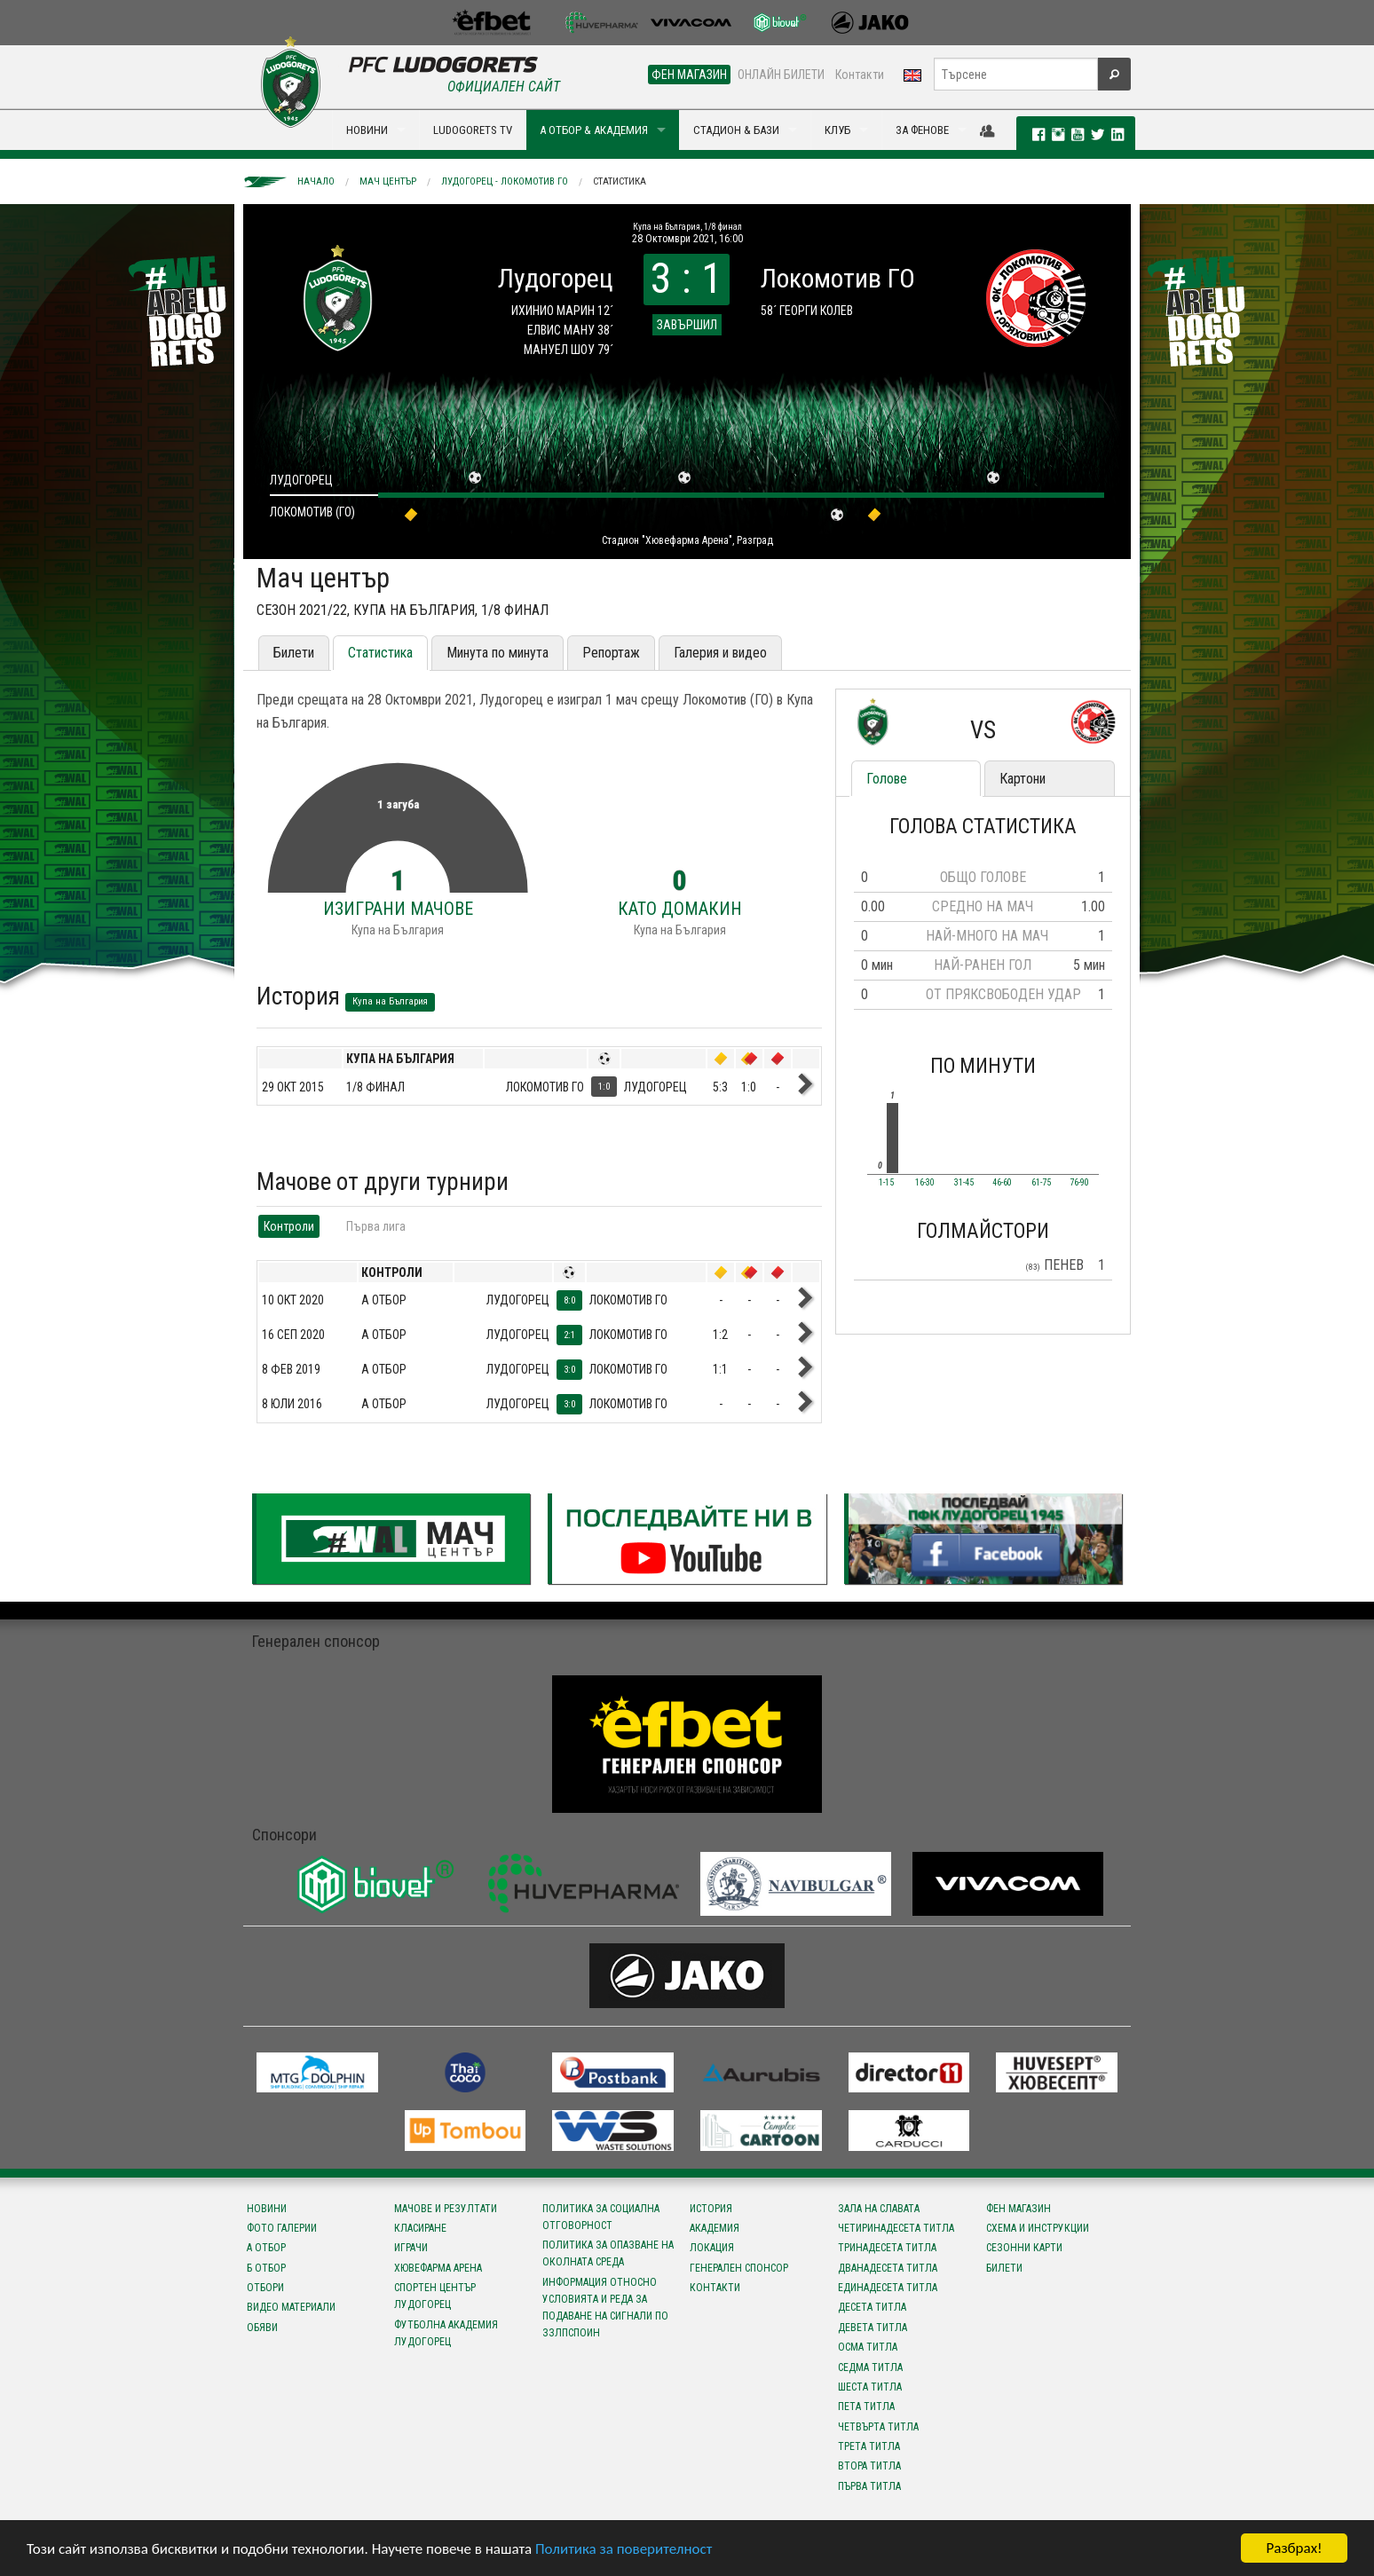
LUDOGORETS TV (472, 130)
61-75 (1041, 1182)
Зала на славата (879, 2208)
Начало (316, 181)
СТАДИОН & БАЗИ (736, 130)
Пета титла (866, 2406)
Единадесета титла (887, 2287)
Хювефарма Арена (438, 2268)
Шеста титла (870, 2387)
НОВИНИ (367, 130)
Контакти (859, 74)
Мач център (387, 181)
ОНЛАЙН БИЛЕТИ (781, 74)
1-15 (886, 1182)
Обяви (262, 2327)
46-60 (1002, 1182)
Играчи (411, 2247)
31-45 (964, 1182)
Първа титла (869, 2486)
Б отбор (266, 2268)
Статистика (619, 181)
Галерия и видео (720, 652)
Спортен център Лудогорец (435, 2296)
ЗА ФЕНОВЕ (922, 130)
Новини (267, 2208)
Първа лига (376, 1226)
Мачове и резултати (445, 2208)
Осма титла (867, 2347)
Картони (1022, 778)
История (711, 2208)
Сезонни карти (1024, 2247)
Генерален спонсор (739, 2268)
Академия (714, 2228)
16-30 (925, 1182)
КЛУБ (837, 130)
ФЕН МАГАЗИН (689, 74)
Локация (712, 2247)
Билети (293, 652)
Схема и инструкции (1037, 2228)
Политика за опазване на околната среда (608, 2253)
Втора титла (869, 2466)
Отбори (265, 2287)
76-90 (1079, 1182)
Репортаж (611, 652)
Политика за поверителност (623, 2550)
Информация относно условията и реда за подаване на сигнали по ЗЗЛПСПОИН (605, 2308)
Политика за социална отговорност (600, 2217)
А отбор (266, 2247)
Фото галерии (282, 2228)
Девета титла (872, 2327)
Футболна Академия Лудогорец (446, 2333)
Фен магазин (1018, 2208)
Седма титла (870, 2367)
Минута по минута (497, 652)
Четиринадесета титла (896, 2228)
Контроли (289, 1226)
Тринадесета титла (887, 2247)
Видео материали (291, 2307)
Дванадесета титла (887, 2268)
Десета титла (872, 2307)
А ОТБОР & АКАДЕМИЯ (594, 130)
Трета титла (869, 2446)
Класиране (420, 2228)
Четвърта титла (878, 2427)
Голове (886, 778)
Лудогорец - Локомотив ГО (504, 181)
